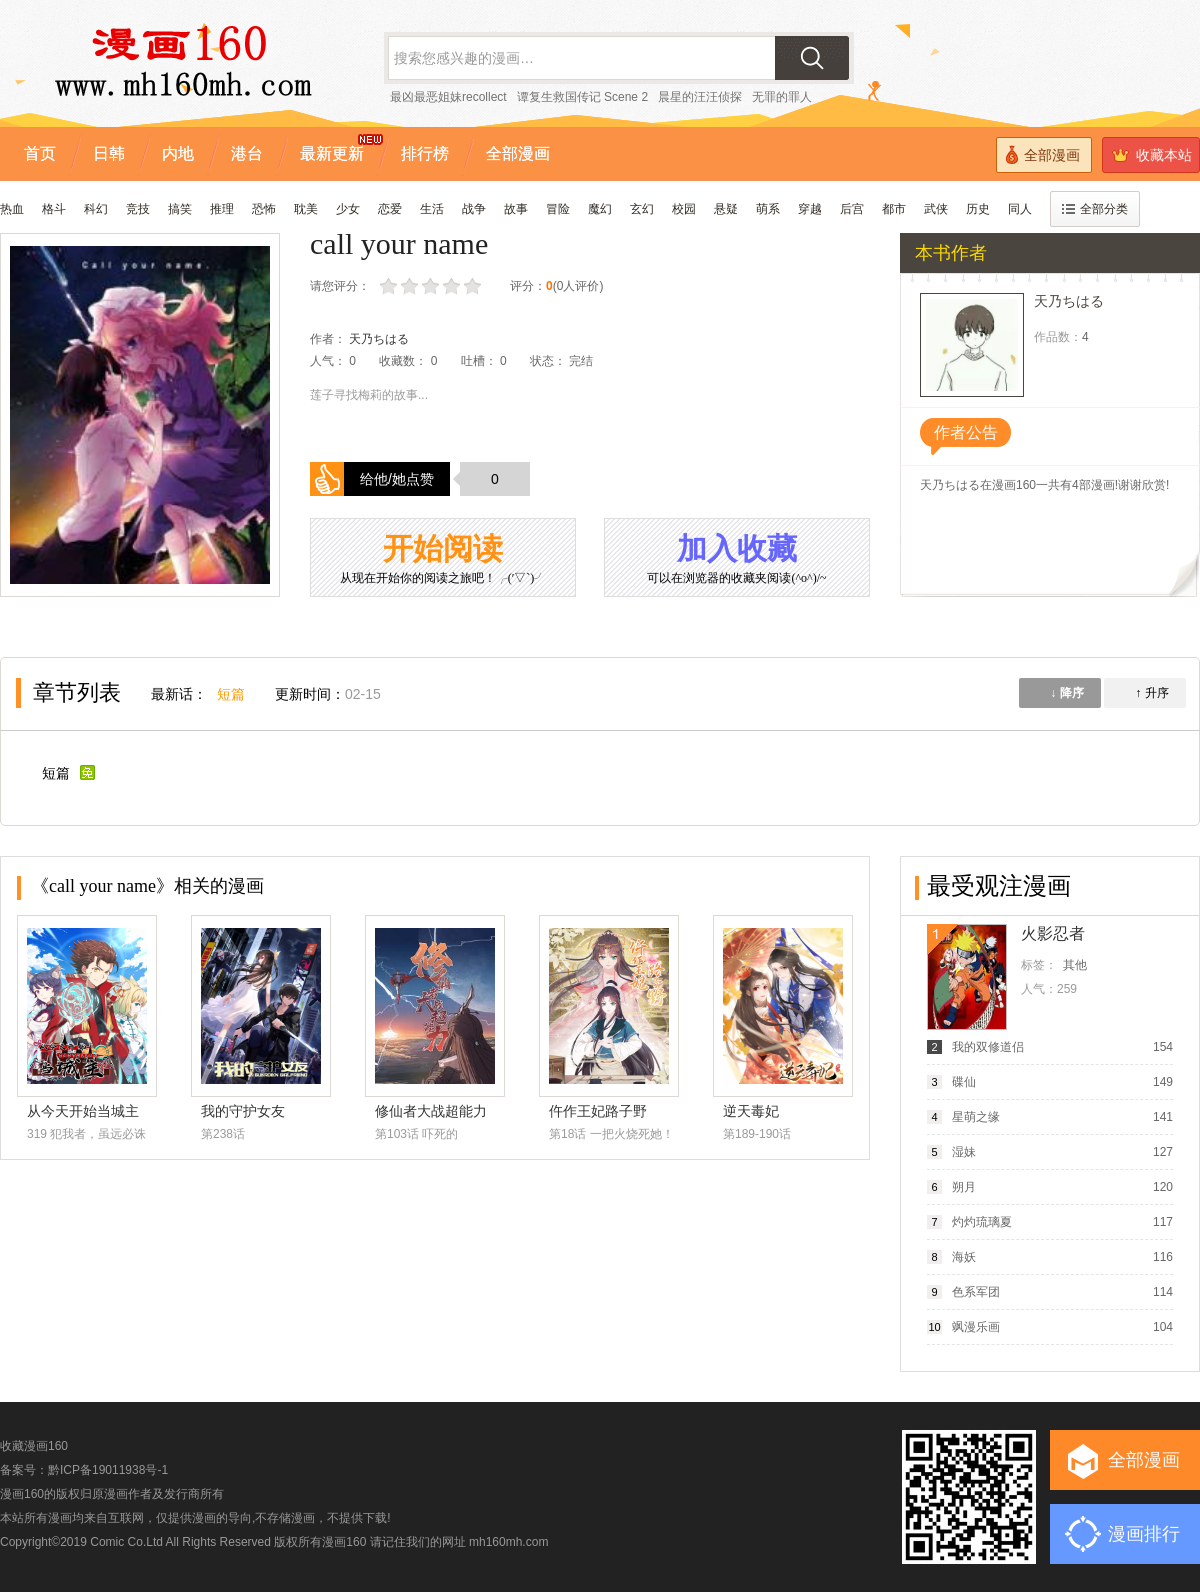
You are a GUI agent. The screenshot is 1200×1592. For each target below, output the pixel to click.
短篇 (231, 694)
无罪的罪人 (782, 97)
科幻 (96, 209)
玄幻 (642, 209)
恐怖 (264, 209)
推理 (222, 209)
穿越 (810, 209)
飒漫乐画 (976, 1327)
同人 (1020, 209)
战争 (474, 209)
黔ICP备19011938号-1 (108, 1470)
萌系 (768, 209)
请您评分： (340, 286)
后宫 (852, 209)
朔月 (964, 1187)
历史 (978, 209)
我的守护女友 (243, 1111)
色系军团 (976, 1292)
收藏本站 (1152, 155)
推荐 (453, 286)
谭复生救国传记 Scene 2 (582, 97)
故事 (516, 209)
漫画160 (344, 1542)
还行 (432, 286)
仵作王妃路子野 (598, 1111)
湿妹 (964, 1152)
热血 (12, 209)
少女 (348, 209)
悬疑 (726, 209)
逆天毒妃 (751, 1111)
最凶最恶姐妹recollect (448, 97)
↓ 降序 (1066, 693)
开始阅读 (443, 559)
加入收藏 (737, 559)
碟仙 (964, 1082)
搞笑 (180, 209)
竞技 (138, 209)
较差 (411, 286)
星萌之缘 (976, 1117)
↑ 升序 (1151, 693)
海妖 (964, 1257)
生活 (432, 209)
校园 (684, 209)
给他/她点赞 (397, 479)
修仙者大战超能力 (431, 1111)
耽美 (306, 209)
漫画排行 (1144, 1534)
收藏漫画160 (34, 1446)
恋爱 (390, 209)
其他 (1075, 965)
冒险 (558, 209)
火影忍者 (1053, 933)
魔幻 (600, 209)
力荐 (474, 286)
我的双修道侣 (988, 1047)
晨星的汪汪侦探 (700, 97)
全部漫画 (1043, 154)
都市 (894, 209)
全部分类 (1095, 209)
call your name (399, 243)
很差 (390, 286)
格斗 (54, 209)
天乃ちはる (379, 339)
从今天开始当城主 (83, 1111)
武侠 (936, 209)
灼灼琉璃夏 (982, 1222)
